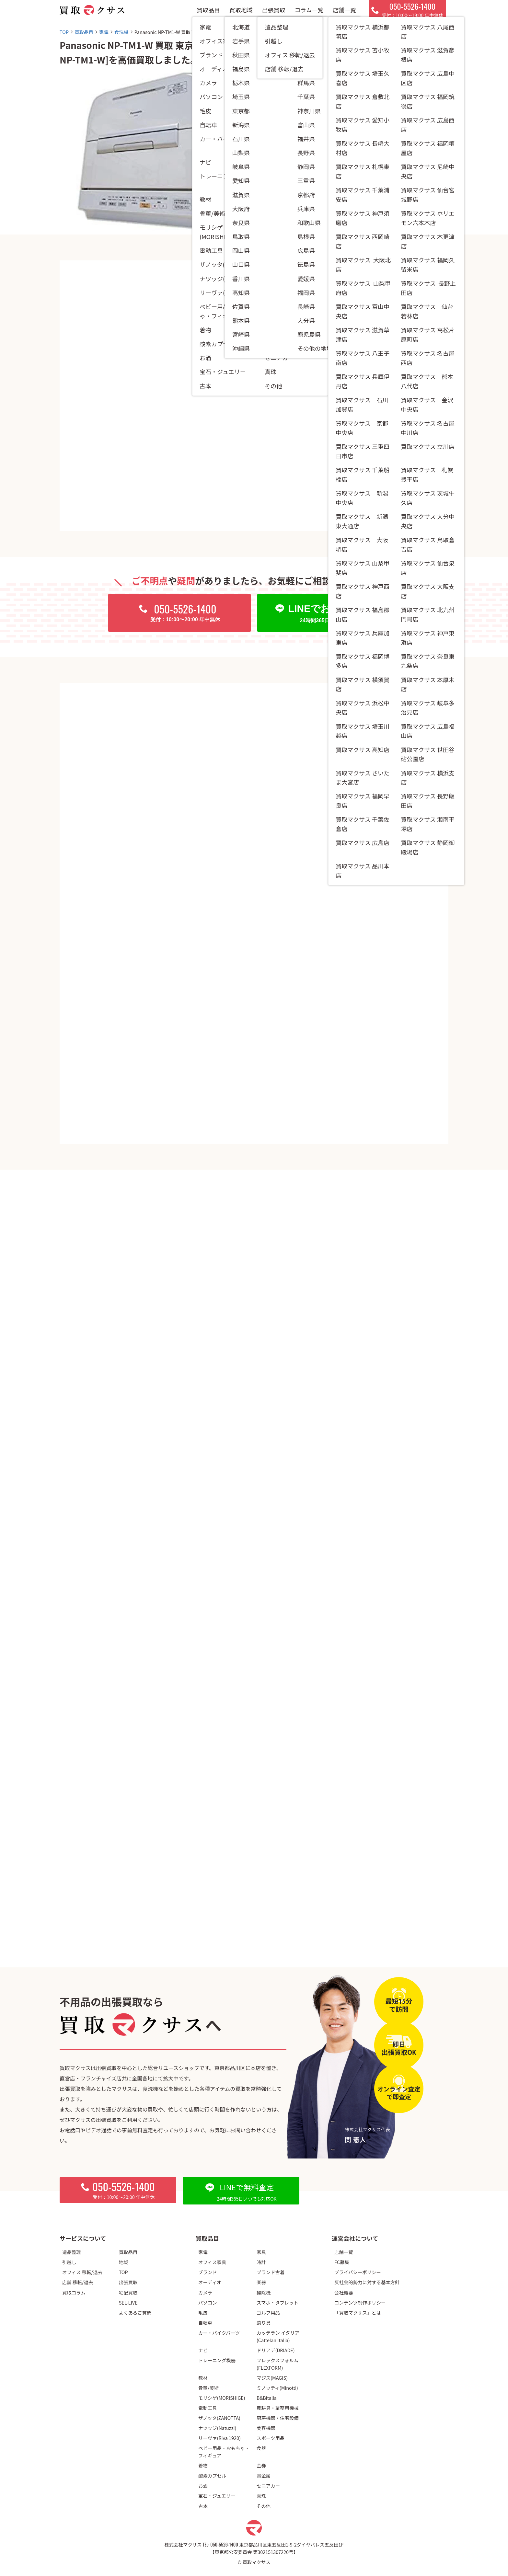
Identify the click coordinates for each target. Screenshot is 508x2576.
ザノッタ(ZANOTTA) (219, 2417)
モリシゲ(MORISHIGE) (221, 2397)
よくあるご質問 (135, 2312)
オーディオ (209, 2282)
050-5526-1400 (224, 2544)
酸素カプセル (212, 2475)
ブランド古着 (270, 2272)
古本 (203, 2505)
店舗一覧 (344, 13)
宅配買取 (128, 2292)
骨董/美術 (208, 2387)
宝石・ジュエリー (216, 2495)
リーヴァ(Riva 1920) (219, 2437)
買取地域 (241, 13)
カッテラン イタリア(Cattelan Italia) (278, 2336)
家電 (203, 2252)
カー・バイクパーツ (219, 2332)
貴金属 (264, 2475)
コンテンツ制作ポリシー (360, 2302)
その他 (264, 2505)
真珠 (261, 2495)
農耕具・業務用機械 (278, 2407)
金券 (261, 2465)
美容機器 (266, 2427)
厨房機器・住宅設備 (278, 2417)
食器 (261, 2447)
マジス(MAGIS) (272, 2377)
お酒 (203, 2485)
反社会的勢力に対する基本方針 (366, 2282)
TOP (123, 2272)
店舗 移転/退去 (77, 2282)
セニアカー (268, 2485)
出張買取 (273, 13)
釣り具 (264, 2322)
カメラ (205, 2292)
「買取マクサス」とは (357, 2312)
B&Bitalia (267, 2397)
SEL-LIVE (128, 2302)
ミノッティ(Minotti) (277, 2387)
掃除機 (264, 2292)
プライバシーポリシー (357, 2272)
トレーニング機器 (217, 2360)
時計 (261, 2262)
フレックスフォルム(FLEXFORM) (277, 2364)
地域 (123, 2262)
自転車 (205, 2322)
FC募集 (341, 2262)
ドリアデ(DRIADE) (276, 2350)
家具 (261, 2252)
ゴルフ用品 (268, 2312)
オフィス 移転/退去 (82, 2272)
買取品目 (208, 13)
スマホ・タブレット (277, 2302)
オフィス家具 (212, 2262)
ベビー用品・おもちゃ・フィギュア (223, 2451)
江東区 (335, 160)
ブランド (207, 2272)
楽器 (261, 2282)
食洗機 (312, 126)
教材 (203, 2377)
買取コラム (74, 2292)
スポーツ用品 (270, 2437)
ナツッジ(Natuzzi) (217, 2427)
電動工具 (207, 2407)
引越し (69, 2262)
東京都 (312, 160)
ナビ (203, 2350)
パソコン (207, 2302)
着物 (203, 2465)
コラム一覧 (308, 13)
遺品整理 (71, 2252)
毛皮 (203, 2312)
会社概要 (343, 2292)
